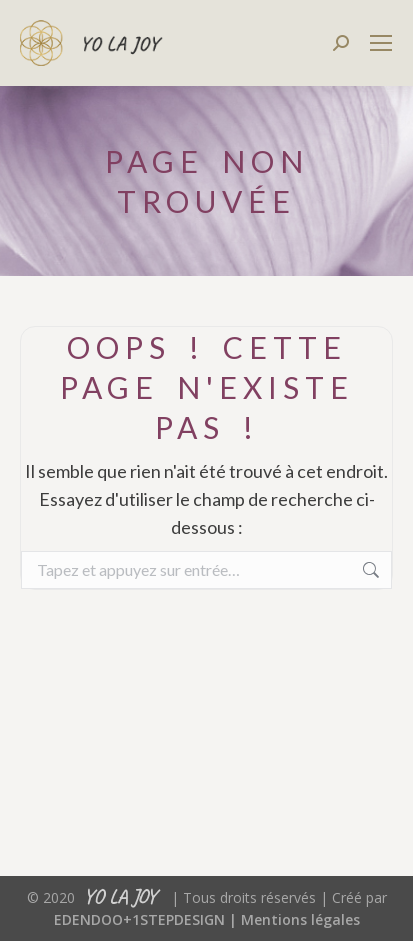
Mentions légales (300, 919)
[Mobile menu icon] (381, 43)
